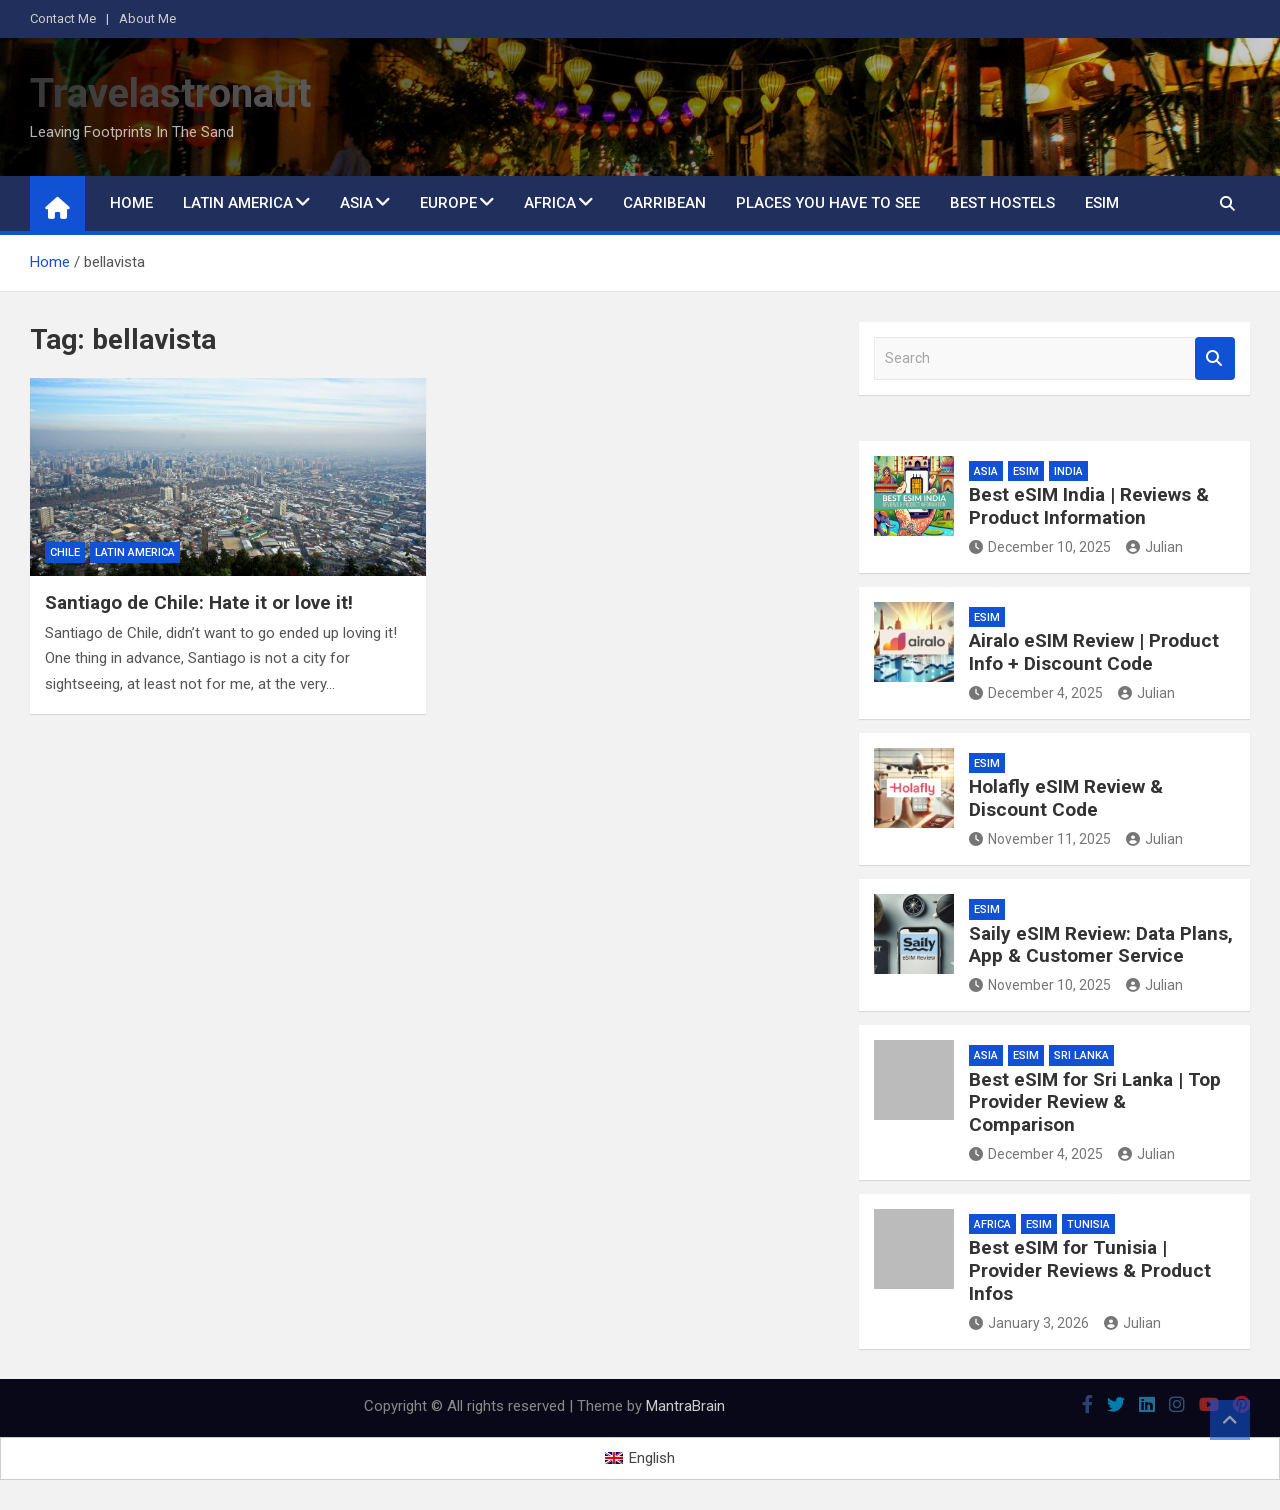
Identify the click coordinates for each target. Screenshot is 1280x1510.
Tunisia (1088, 1224)
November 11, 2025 (1040, 839)
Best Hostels (1002, 203)
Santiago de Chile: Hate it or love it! (199, 602)
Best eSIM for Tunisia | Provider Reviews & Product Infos (1090, 1270)
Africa (550, 203)
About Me (147, 18)
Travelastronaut (170, 93)
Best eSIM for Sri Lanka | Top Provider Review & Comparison (1095, 1102)
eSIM (1102, 203)
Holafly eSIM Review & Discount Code (1066, 798)
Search (1215, 358)
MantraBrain (685, 1406)
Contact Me (63, 18)
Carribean (664, 203)
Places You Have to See (828, 203)
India (1068, 471)
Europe (448, 203)
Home (131, 203)
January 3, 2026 (1029, 1323)
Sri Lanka (1081, 1055)
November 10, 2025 (1040, 985)
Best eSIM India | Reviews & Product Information (1089, 506)
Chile (65, 552)
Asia (356, 203)
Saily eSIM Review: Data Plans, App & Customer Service (1101, 945)
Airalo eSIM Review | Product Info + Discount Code (1094, 652)
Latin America (238, 203)
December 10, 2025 (1040, 547)
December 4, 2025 (1036, 693)
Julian (1154, 547)
